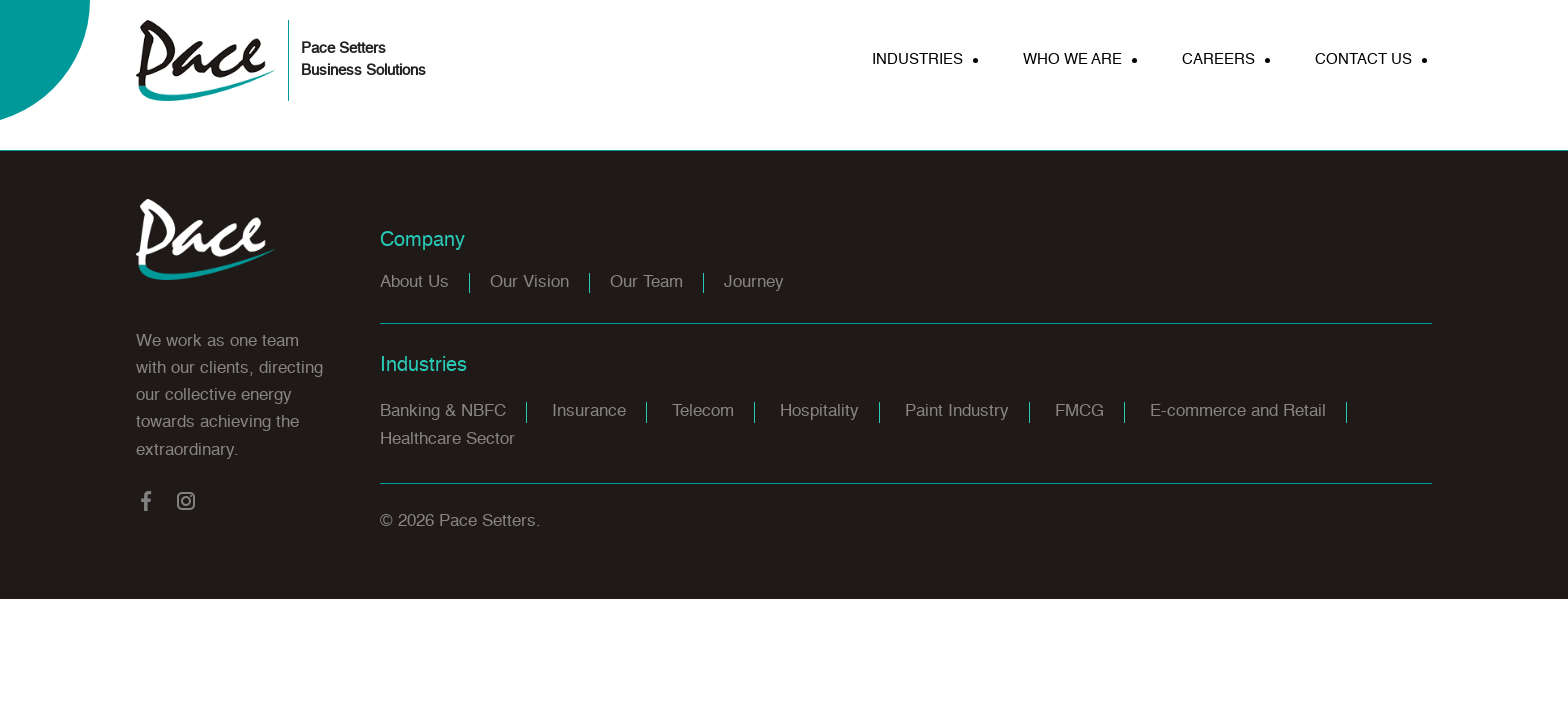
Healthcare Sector (447, 439)
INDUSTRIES (917, 59)
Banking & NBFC (443, 411)
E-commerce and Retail (1238, 411)
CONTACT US (1363, 59)
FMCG (1079, 411)
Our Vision (529, 282)
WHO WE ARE (1072, 59)
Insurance (589, 411)
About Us (414, 282)
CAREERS (1218, 59)
